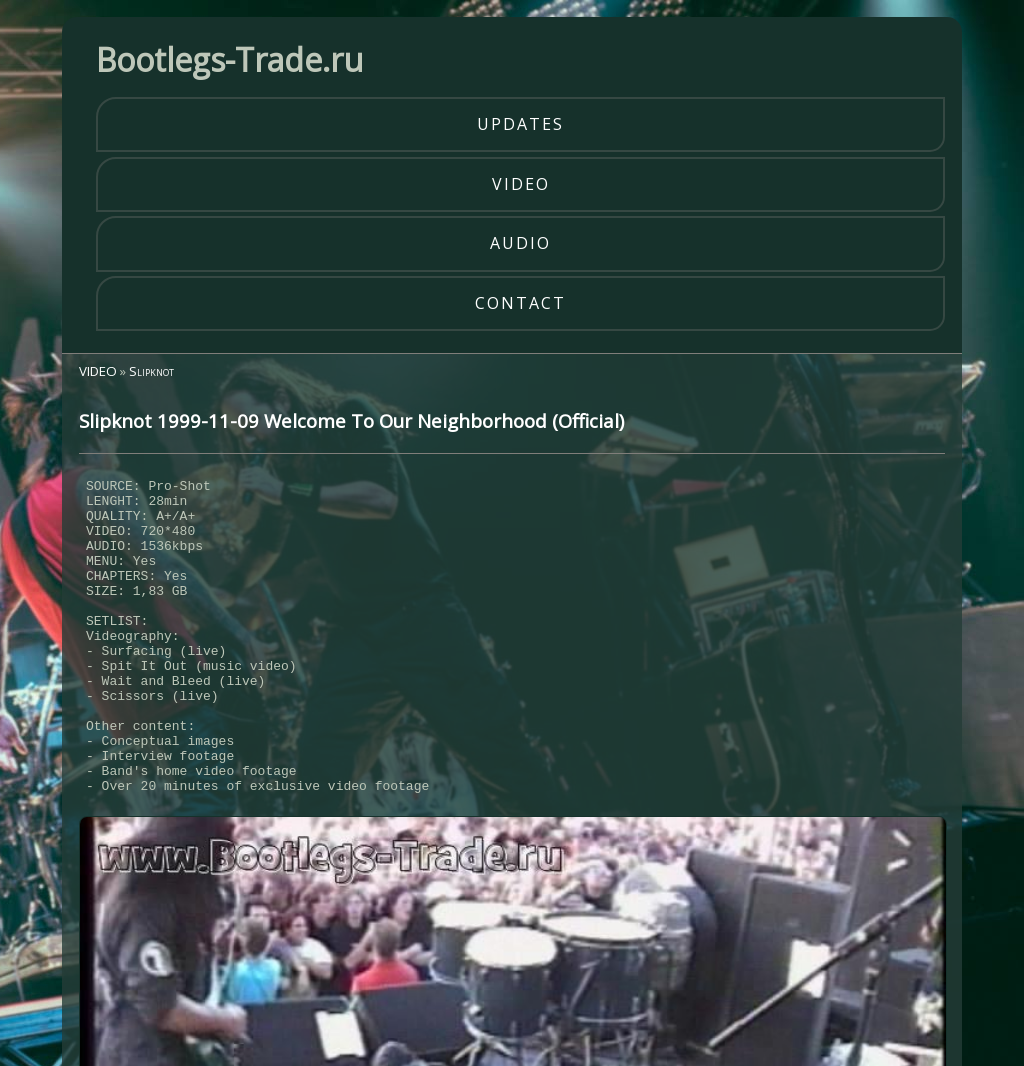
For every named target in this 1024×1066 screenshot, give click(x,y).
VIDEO (98, 371)
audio (520, 243)
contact (520, 303)
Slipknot (151, 371)
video (521, 184)
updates (520, 124)
